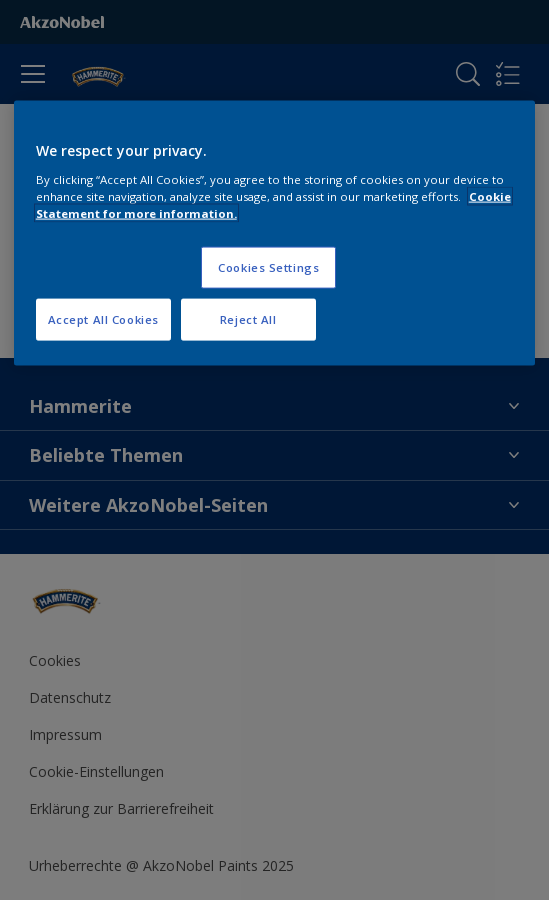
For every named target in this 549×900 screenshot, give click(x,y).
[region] (275, 233)
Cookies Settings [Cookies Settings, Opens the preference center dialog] (268, 266)
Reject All (248, 318)
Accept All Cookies (103, 318)
